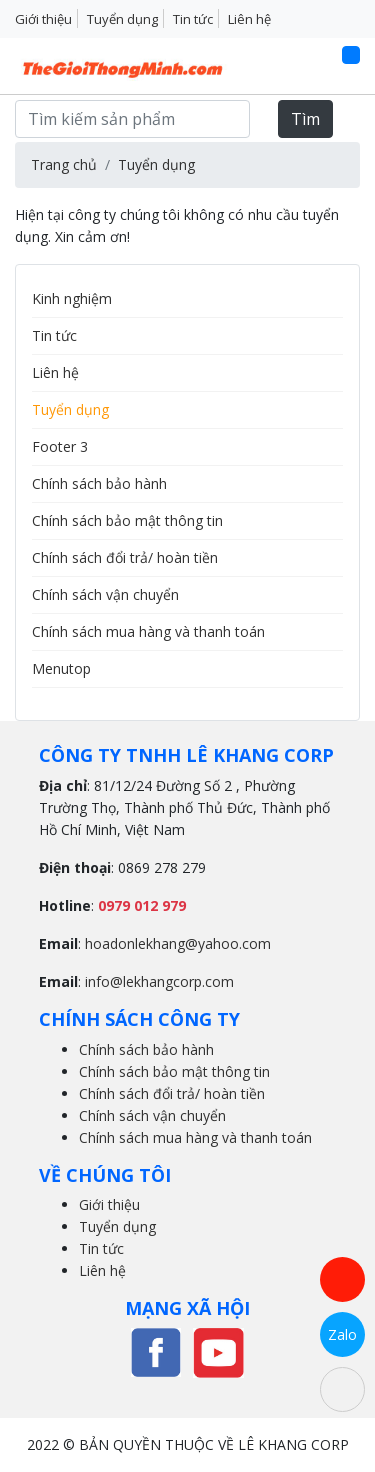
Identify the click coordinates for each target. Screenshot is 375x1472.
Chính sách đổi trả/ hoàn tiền (125, 557)
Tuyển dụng (122, 19)
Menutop (61, 668)
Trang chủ (64, 164)
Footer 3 (60, 446)
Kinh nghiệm (72, 298)
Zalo (342, 1334)
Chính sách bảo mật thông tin (127, 520)
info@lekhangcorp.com (159, 981)
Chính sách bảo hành (99, 483)
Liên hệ (249, 19)
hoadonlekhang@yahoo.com (178, 943)
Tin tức (193, 19)
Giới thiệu (43, 19)
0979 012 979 (142, 905)
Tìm (305, 119)
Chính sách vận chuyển (105, 594)
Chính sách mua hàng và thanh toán (148, 631)
